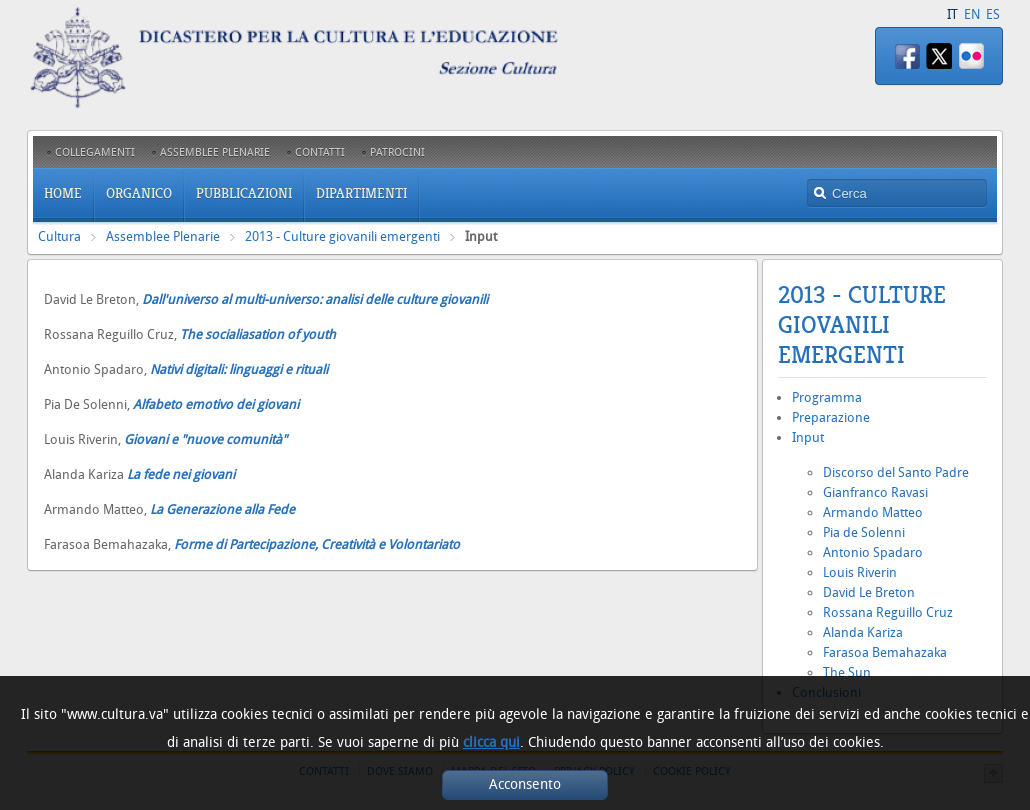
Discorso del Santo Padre (896, 472)
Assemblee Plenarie (163, 236)
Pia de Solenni (864, 532)
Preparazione (831, 417)
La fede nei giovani (181, 474)
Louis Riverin (860, 572)
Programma (827, 397)
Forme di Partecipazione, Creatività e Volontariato (317, 544)
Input (808, 437)
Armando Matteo (873, 512)
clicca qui (491, 742)
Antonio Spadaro (873, 552)
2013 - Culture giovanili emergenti (342, 236)
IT (952, 14)
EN (972, 14)
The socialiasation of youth (258, 334)
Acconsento (525, 784)
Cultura (59, 236)
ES (993, 14)
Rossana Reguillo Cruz (888, 612)
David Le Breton (869, 592)
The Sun (847, 672)
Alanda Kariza (863, 632)
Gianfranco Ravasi (875, 492)
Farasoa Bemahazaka (885, 652)
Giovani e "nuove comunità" (207, 439)
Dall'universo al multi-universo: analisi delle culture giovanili (316, 299)
